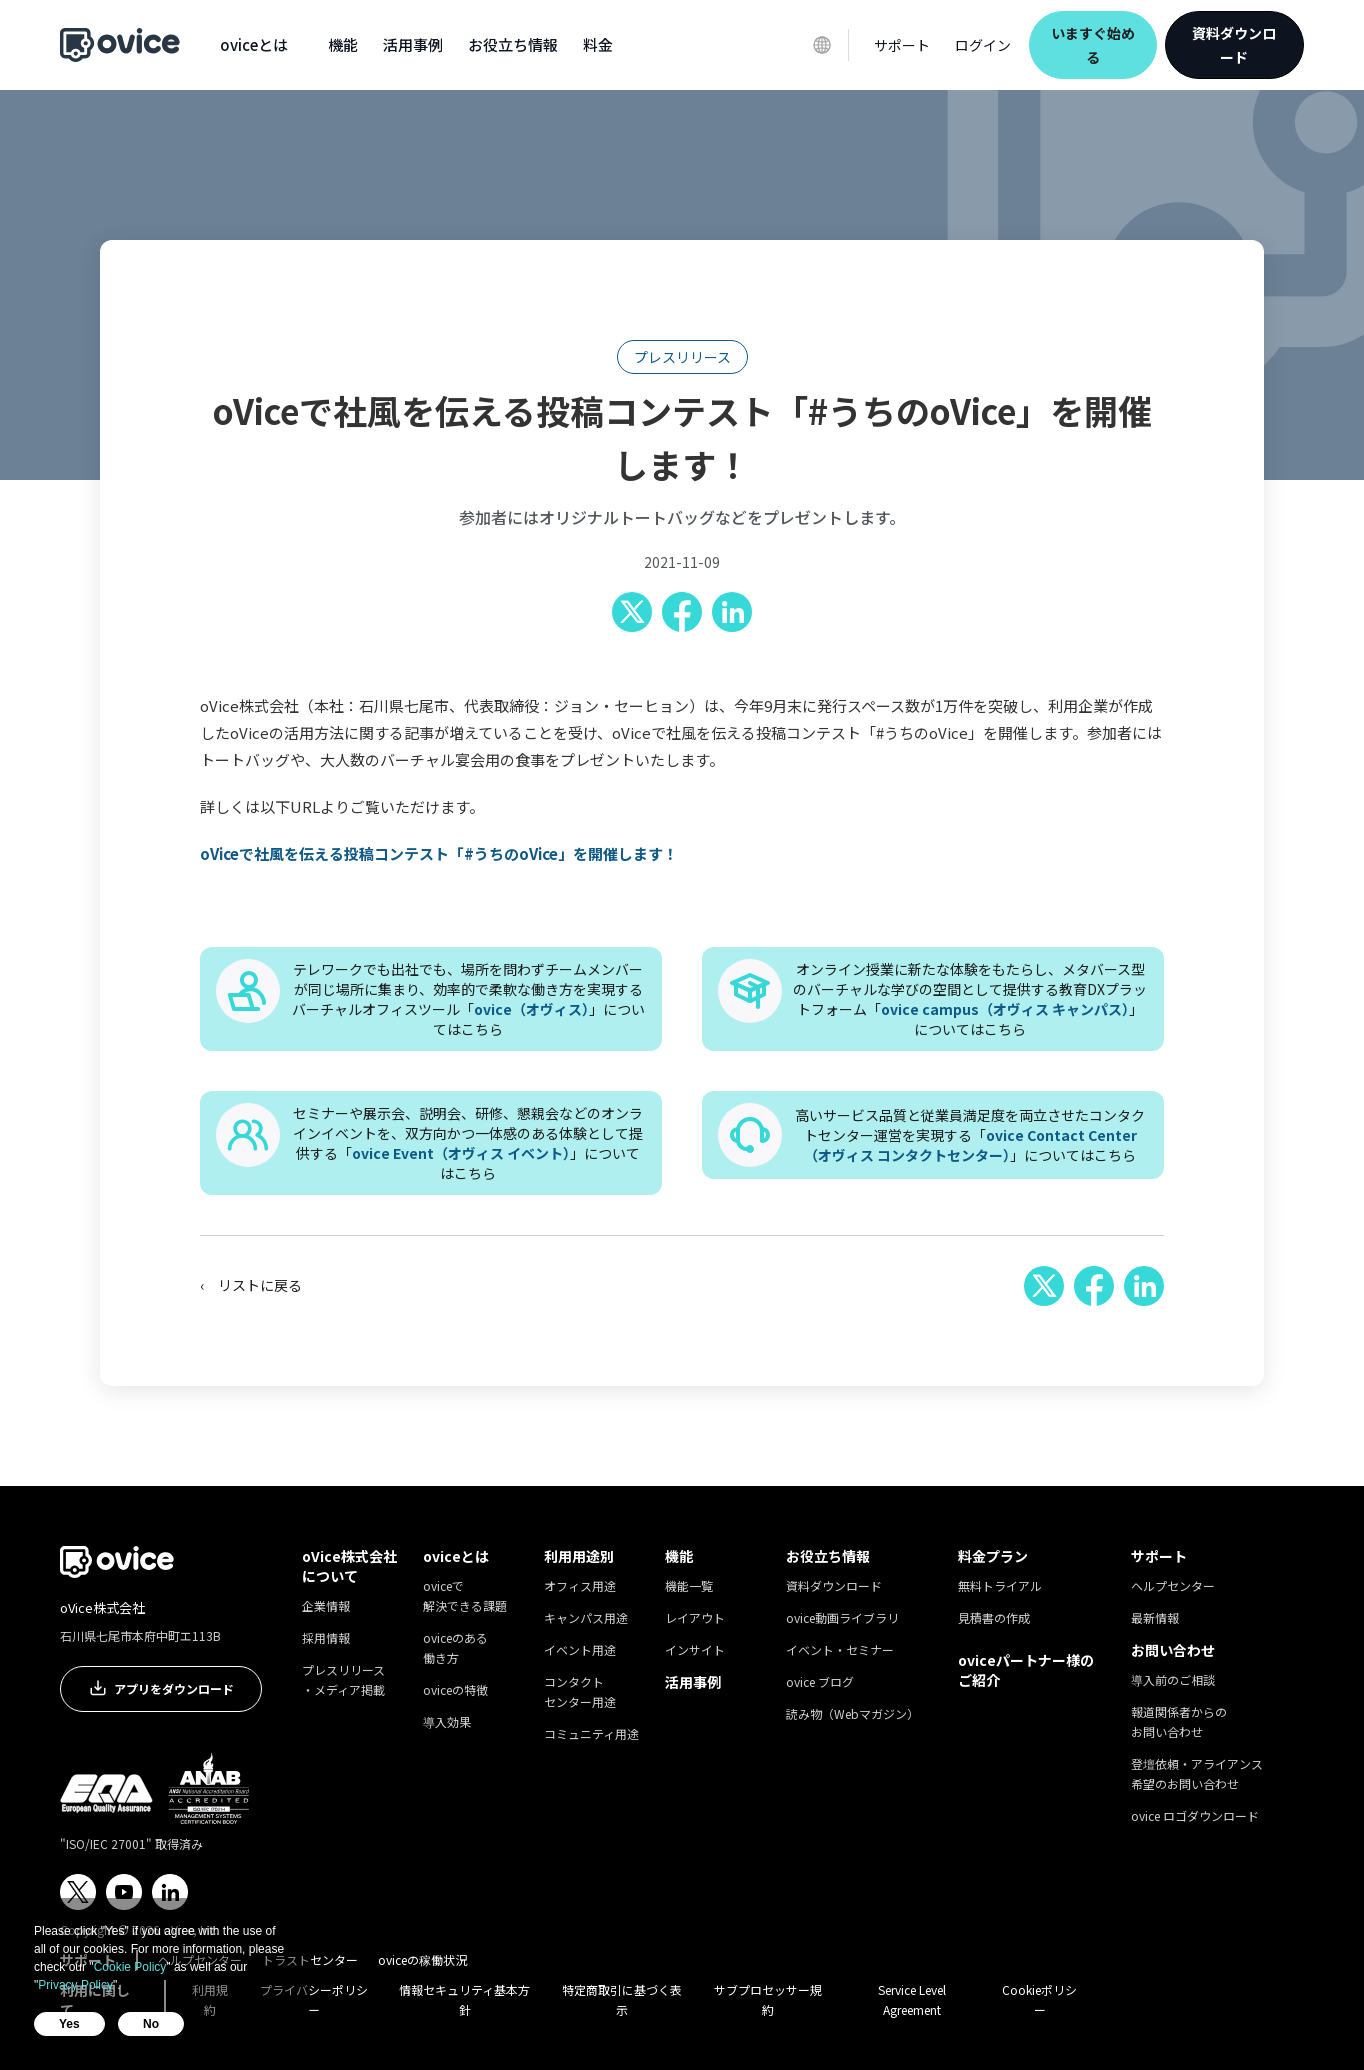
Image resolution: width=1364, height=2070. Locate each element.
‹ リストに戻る (251, 1285)
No (151, 2024)
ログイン (983, 45)
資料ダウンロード (1234, 45)
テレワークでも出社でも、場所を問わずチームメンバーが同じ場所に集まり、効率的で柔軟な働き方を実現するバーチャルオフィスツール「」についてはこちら (468, 999)
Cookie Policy (130, 1967)
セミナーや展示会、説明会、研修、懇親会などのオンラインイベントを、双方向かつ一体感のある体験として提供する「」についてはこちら (468, 1143)
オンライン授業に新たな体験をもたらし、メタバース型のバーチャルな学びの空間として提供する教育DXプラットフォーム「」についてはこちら (970, 999)
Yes (69, 2024)
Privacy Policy (75, 1985)
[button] (254, 45)
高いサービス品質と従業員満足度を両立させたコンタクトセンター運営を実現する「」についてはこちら (970, 1135)
